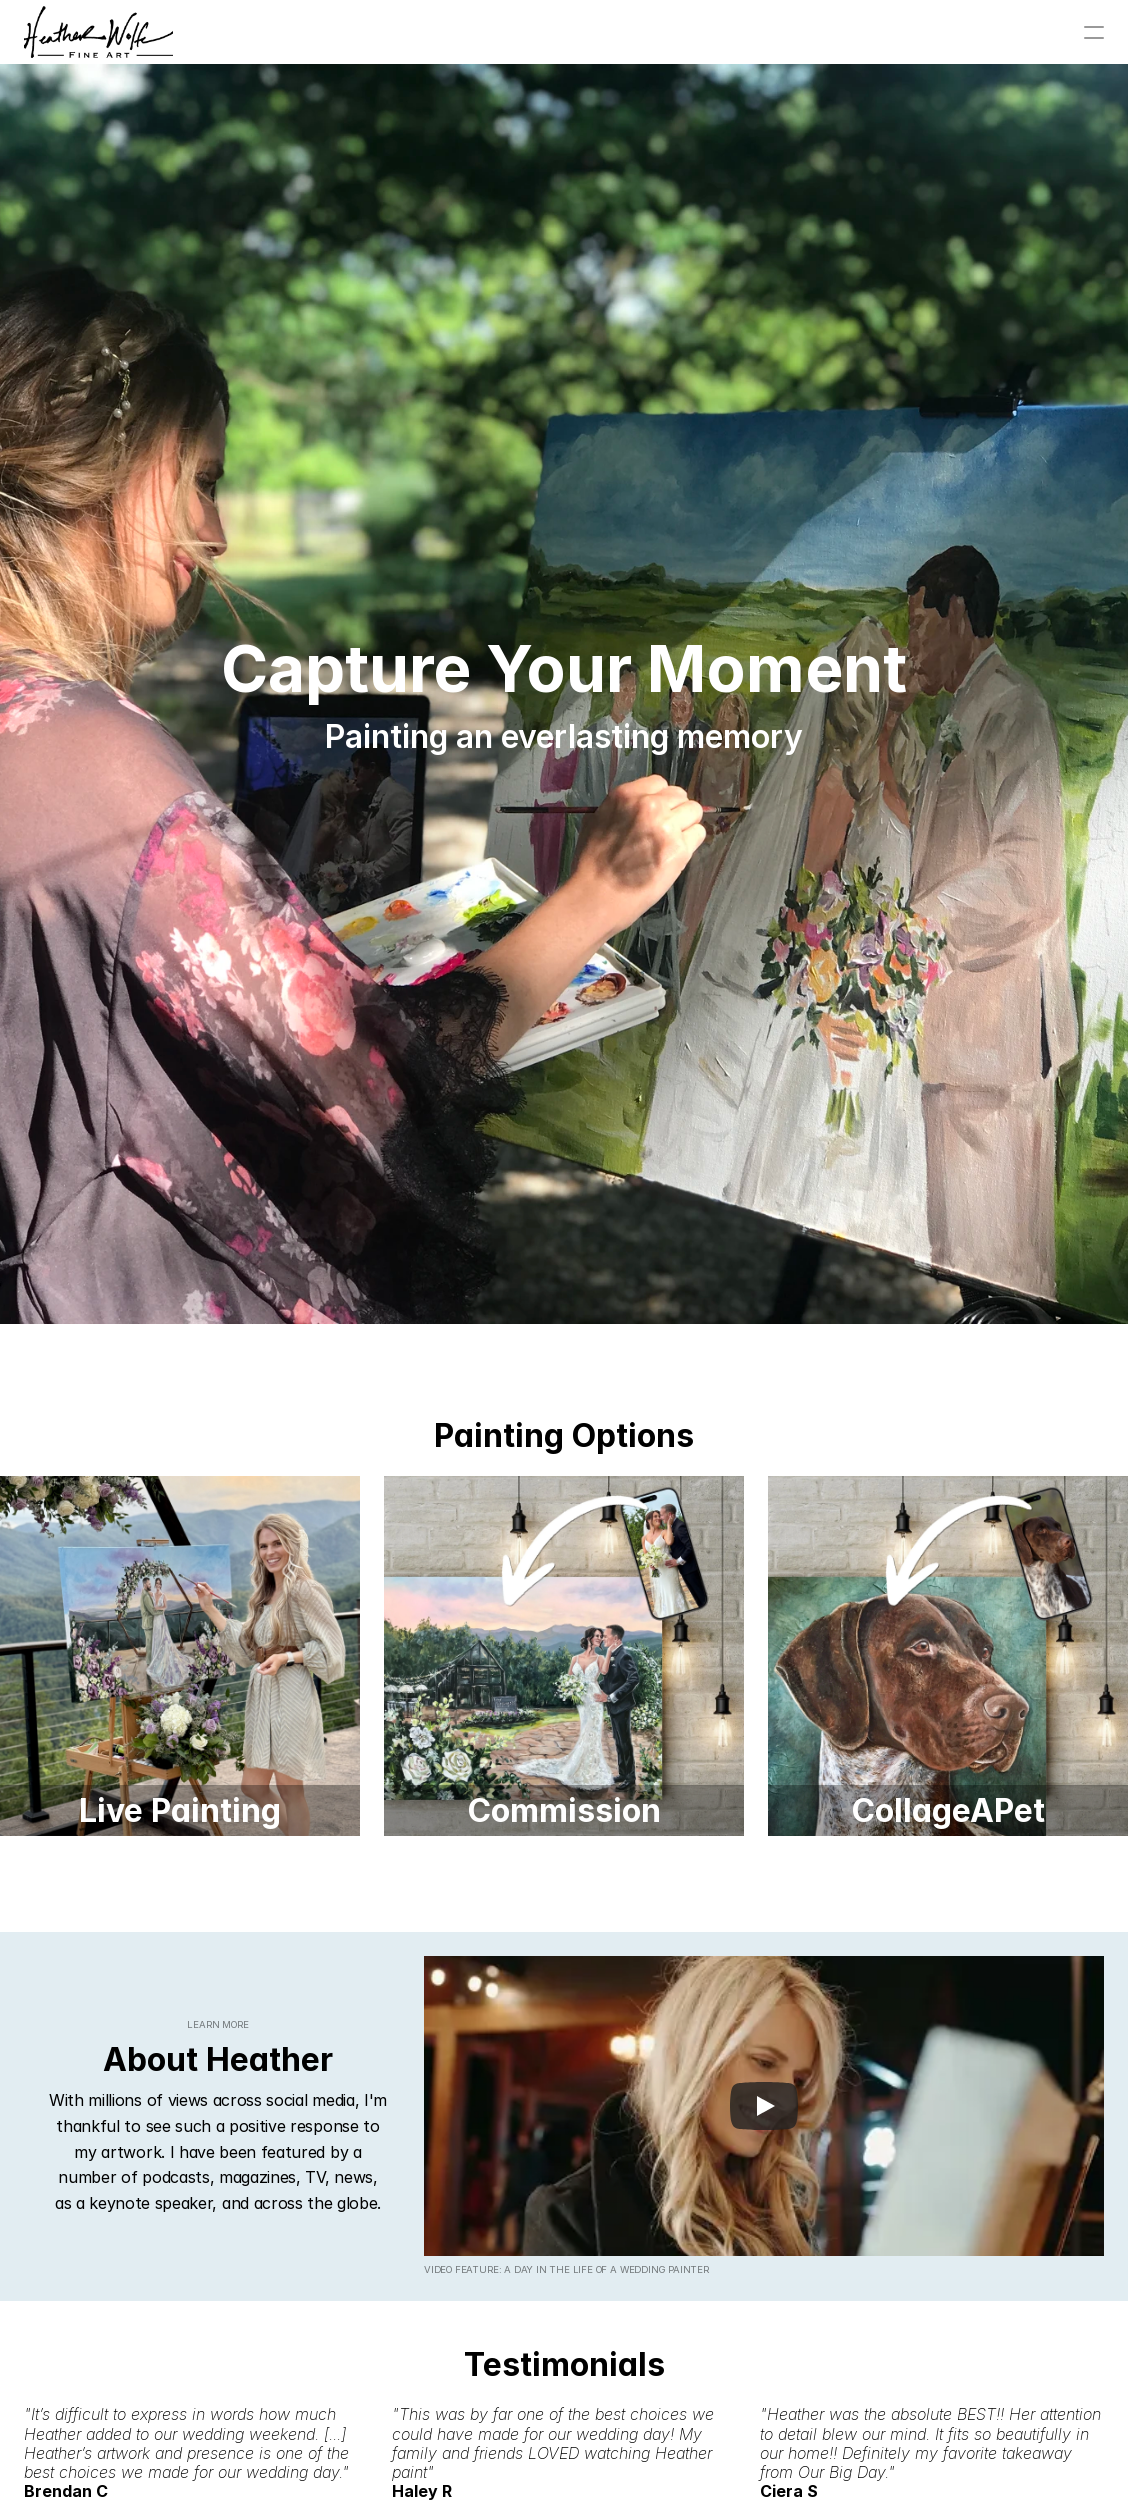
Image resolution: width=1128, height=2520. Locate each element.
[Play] (764, 2106)
